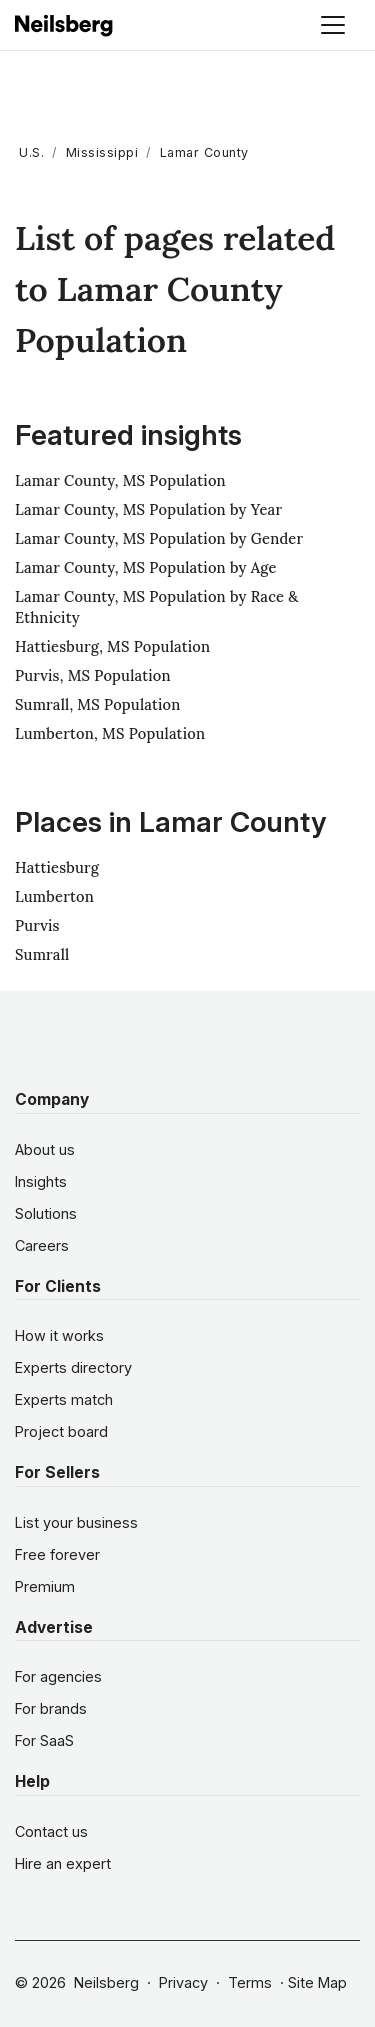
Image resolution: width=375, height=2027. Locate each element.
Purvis (37, 925)
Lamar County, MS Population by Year (148, 509)
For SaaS (44, 1740)
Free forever (57, 1554)
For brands (51, 1708)
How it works (59, 1335)
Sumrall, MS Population (98, 704)
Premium (45, 1586)
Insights (41, 1181)
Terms (250, 1982)
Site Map (317, 1982)
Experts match (64, 1399)
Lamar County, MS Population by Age (146, 567)
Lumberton (54, 896)
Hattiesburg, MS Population (112, 646)
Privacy (183, 1982)
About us (45, 1149)
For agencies (58, 1676)
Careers (42, 1245)
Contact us (51, 1831)
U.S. (31, 152)
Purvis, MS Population (93, 675)
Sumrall (42, 954)
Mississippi (102, 152)
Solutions (46, 1213)
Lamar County (204, 152)
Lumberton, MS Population (110, 733)
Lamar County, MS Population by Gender (159, 538)
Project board (61, 1431)
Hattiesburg (57, 867)
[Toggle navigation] (333, 25)
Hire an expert (63, 1863)
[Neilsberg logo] (65, 23)
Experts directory (73, 1367)
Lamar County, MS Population (120, 480)
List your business (76, 1522)
